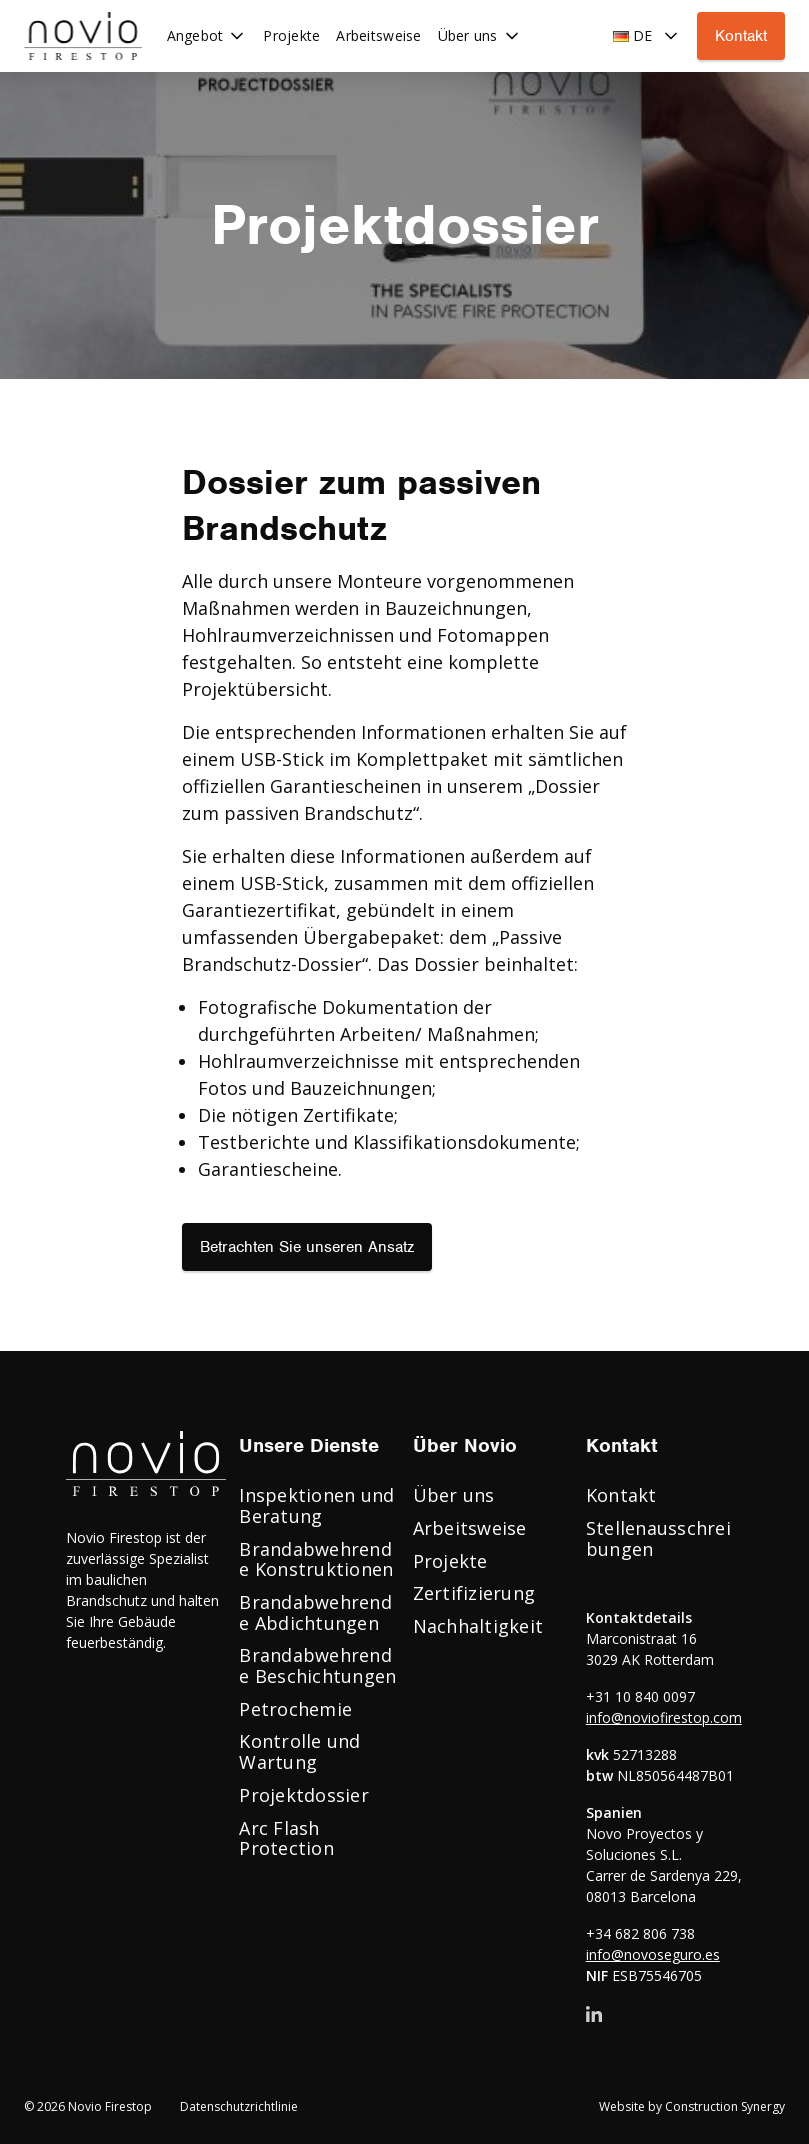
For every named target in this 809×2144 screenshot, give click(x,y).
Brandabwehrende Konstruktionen (316, 1559)
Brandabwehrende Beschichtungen (317, 1665)
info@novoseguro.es (653, 1954)
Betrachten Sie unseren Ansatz (307, 1247)
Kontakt (741, 36)
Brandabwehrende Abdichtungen (315, 1612)
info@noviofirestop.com (664, 1717)
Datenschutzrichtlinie (239, 2107)
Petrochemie (295, 1709)
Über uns (454, 1495)
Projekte (450, 1561)
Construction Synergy (725, 2106)
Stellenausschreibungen (658, 1538)
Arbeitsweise (470, 1528)
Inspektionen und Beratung (316, 1505)
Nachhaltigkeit (478, 1626)
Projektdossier (304, 1795)
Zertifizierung (474, 1593)
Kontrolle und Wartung (299, 1751)
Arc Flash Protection (286, 1838)
